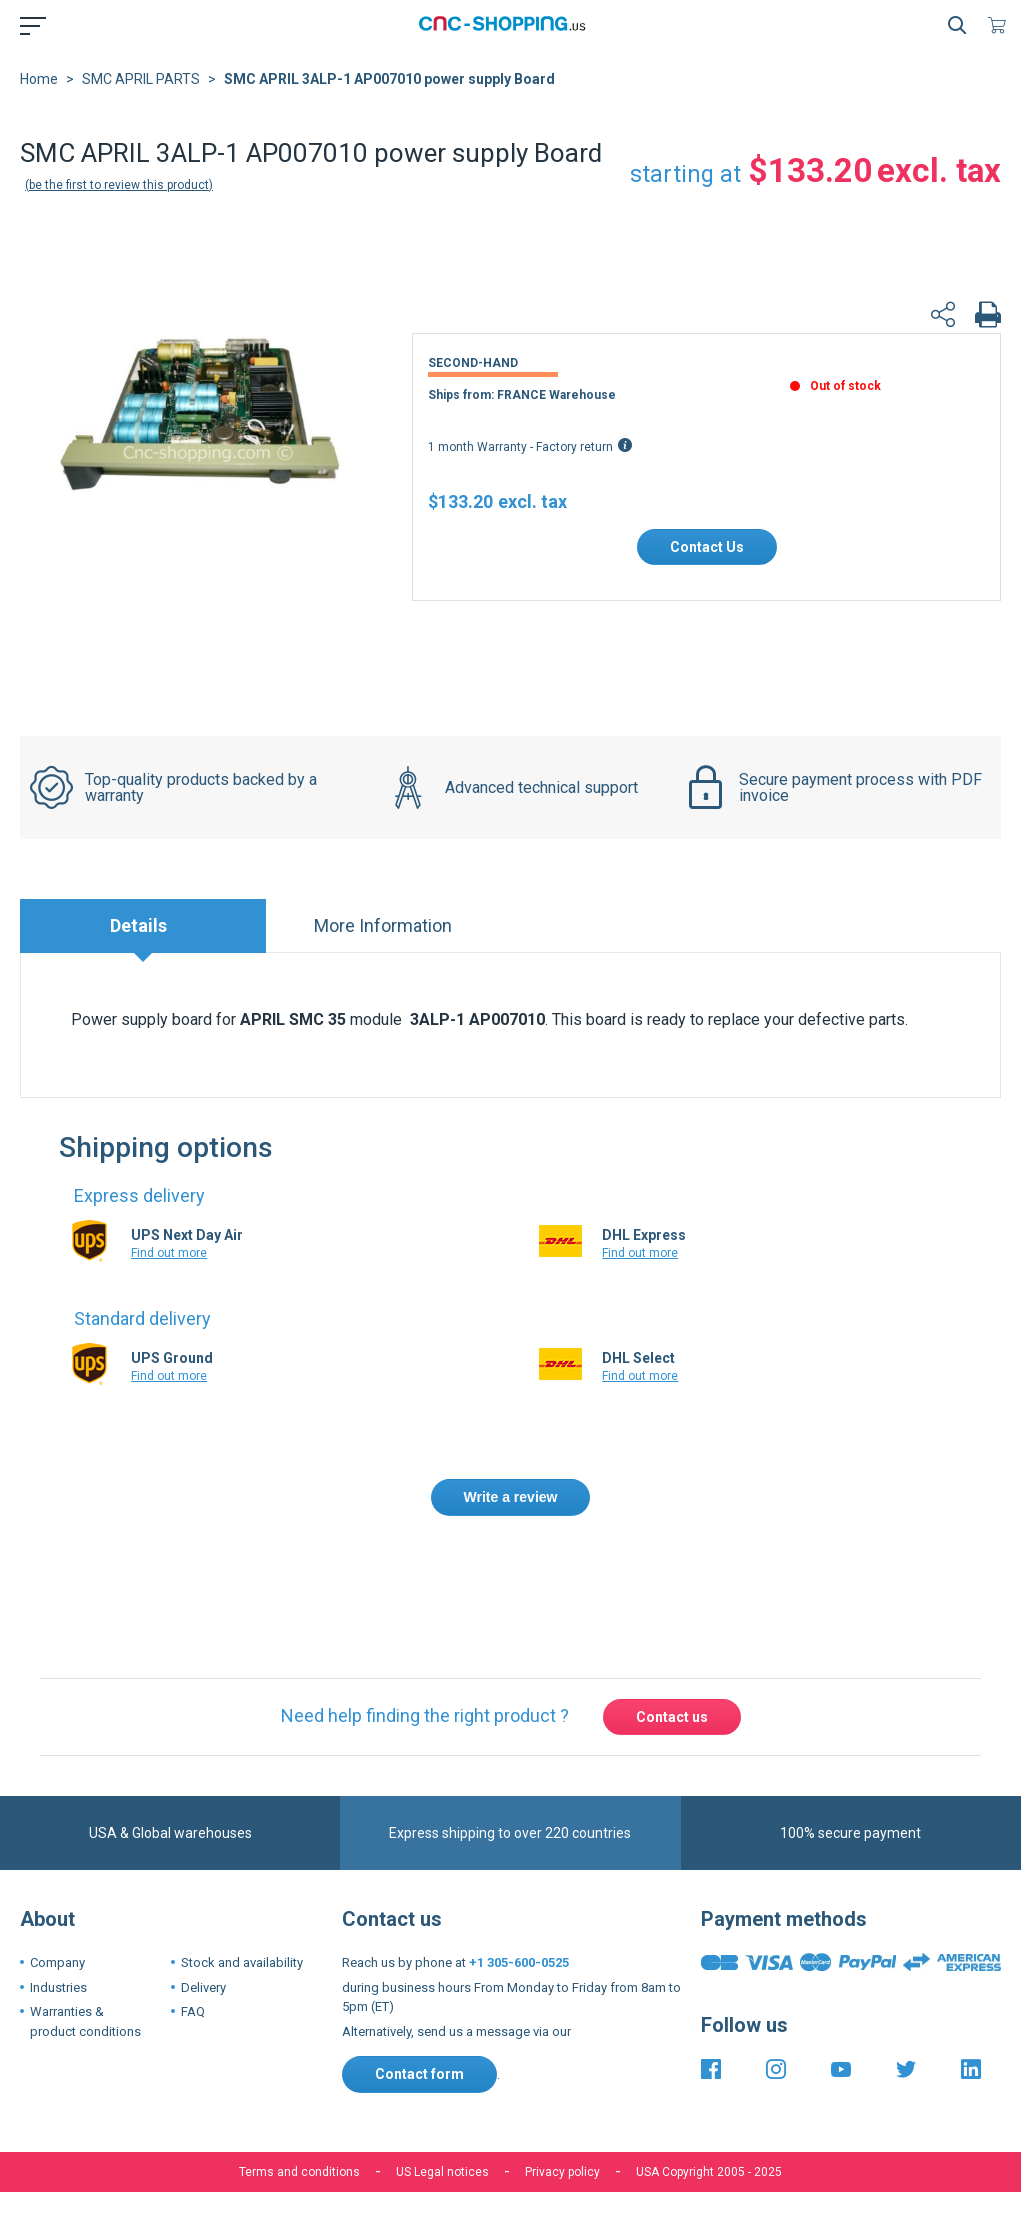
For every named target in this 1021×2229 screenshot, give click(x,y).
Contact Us (707, 547)
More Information (383, 925)
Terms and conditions (299, 2172)
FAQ (193, 2011)
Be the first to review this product (119, 185)
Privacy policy (562, 2172)
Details (138, 925)
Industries (58, 1987)
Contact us (672, 1717)
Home (39, 79)
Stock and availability (242, 1962)
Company (57, 1962)
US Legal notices (442, 2172)
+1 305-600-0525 (519, 1962)
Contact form (419, 2074)
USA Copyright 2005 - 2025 (709, 2172)
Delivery (203, 1987)
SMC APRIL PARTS (141, 79)
